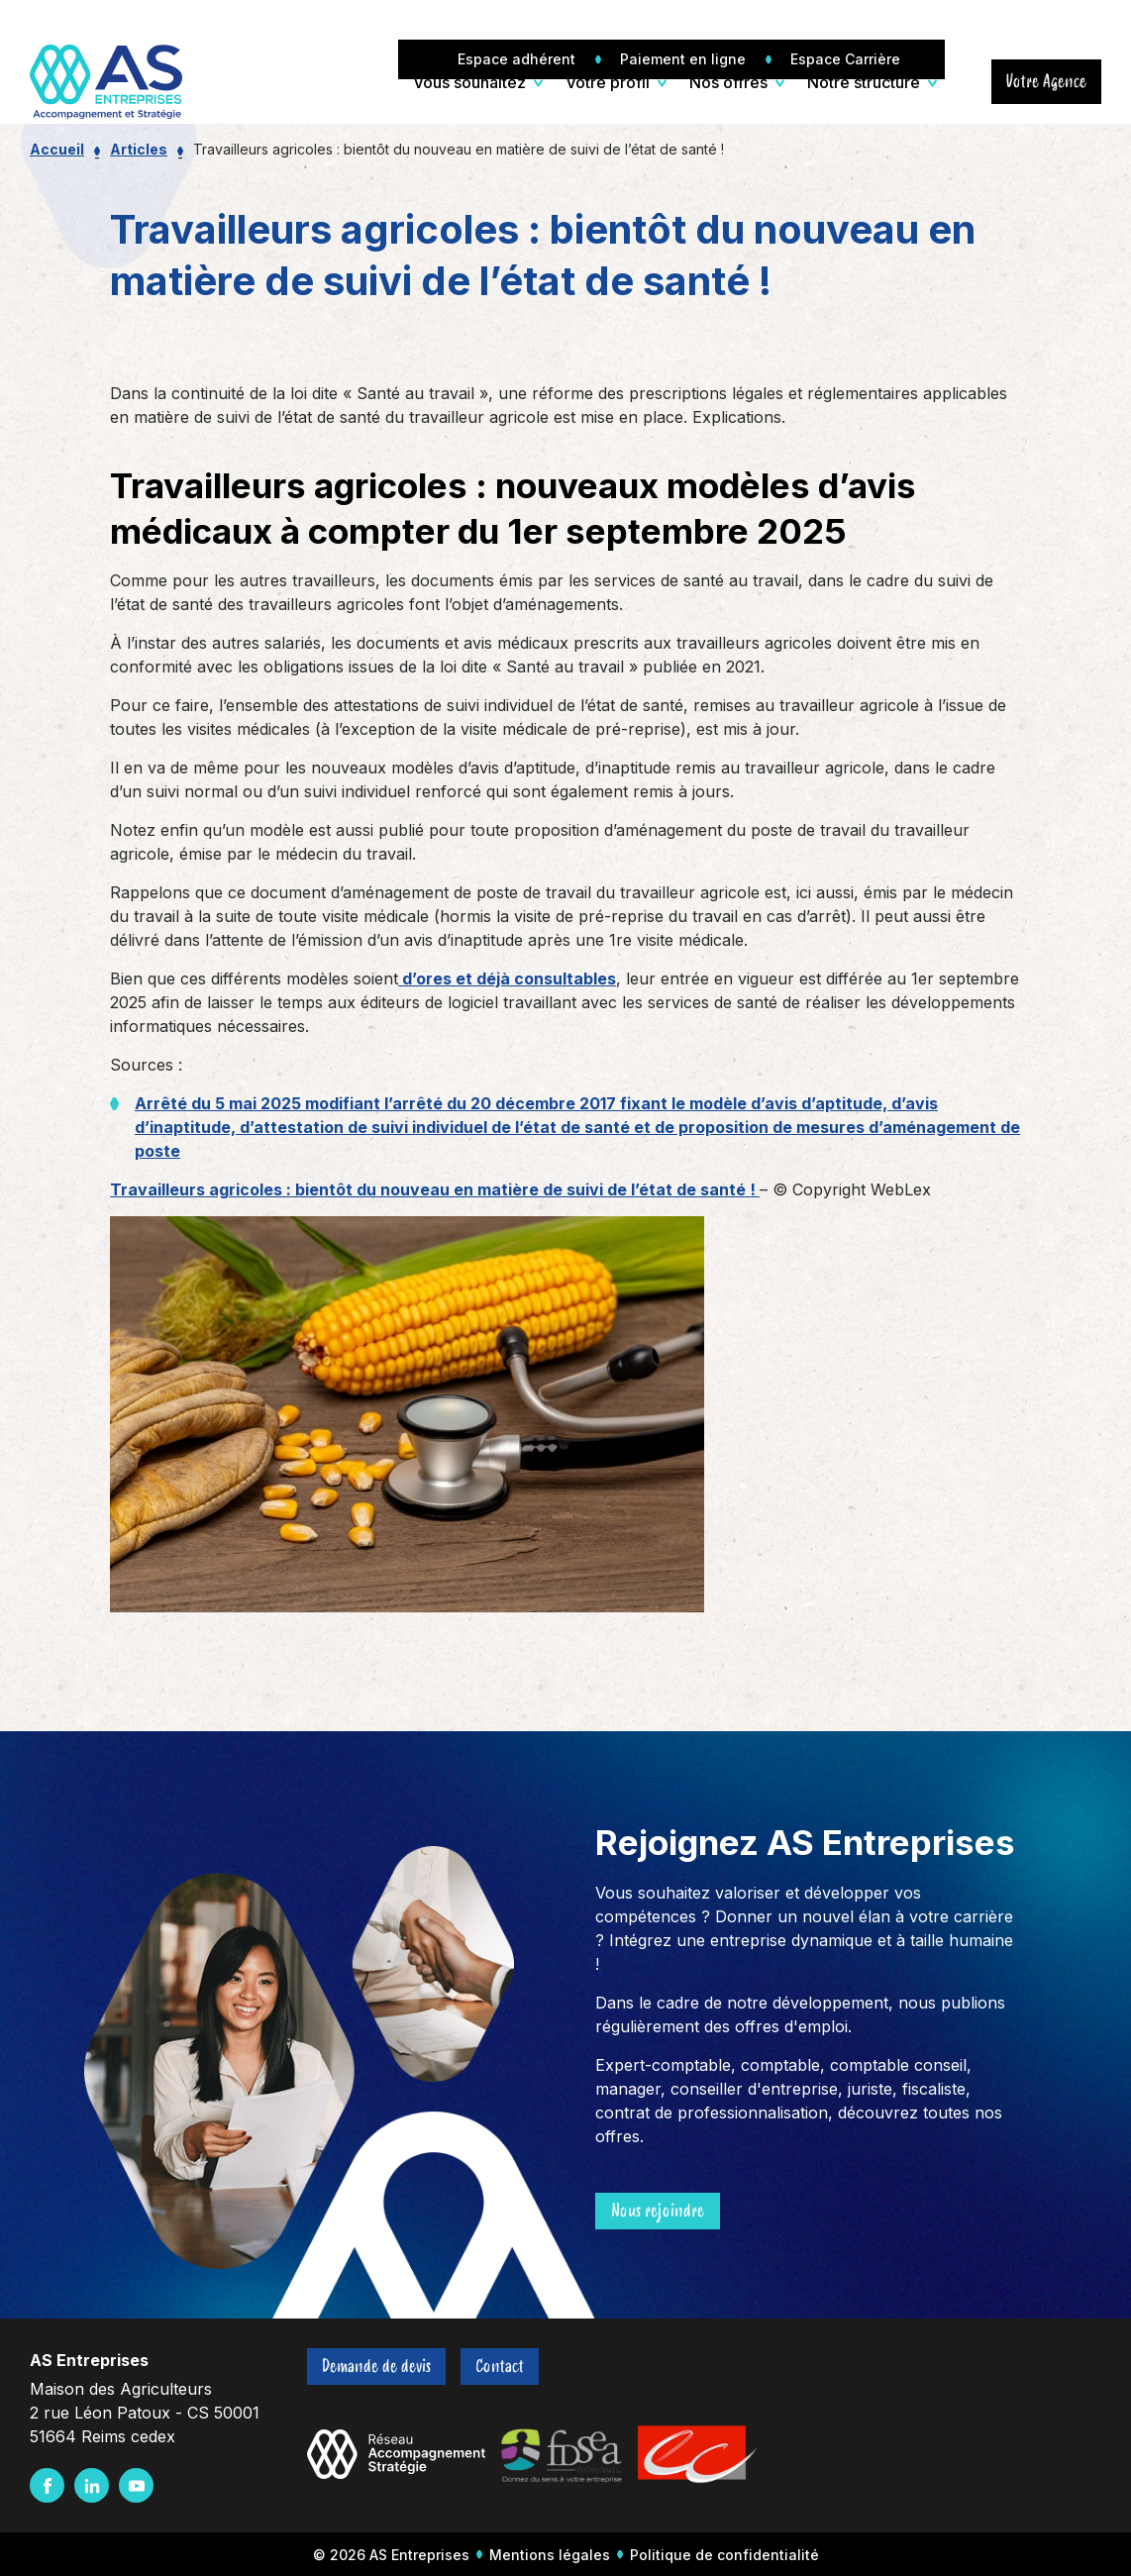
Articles (138, 149)
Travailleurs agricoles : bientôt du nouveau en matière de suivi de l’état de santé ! (435, 1189)
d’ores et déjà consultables (507, 978)
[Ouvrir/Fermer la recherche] (961, 82)
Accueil (57, 149)
